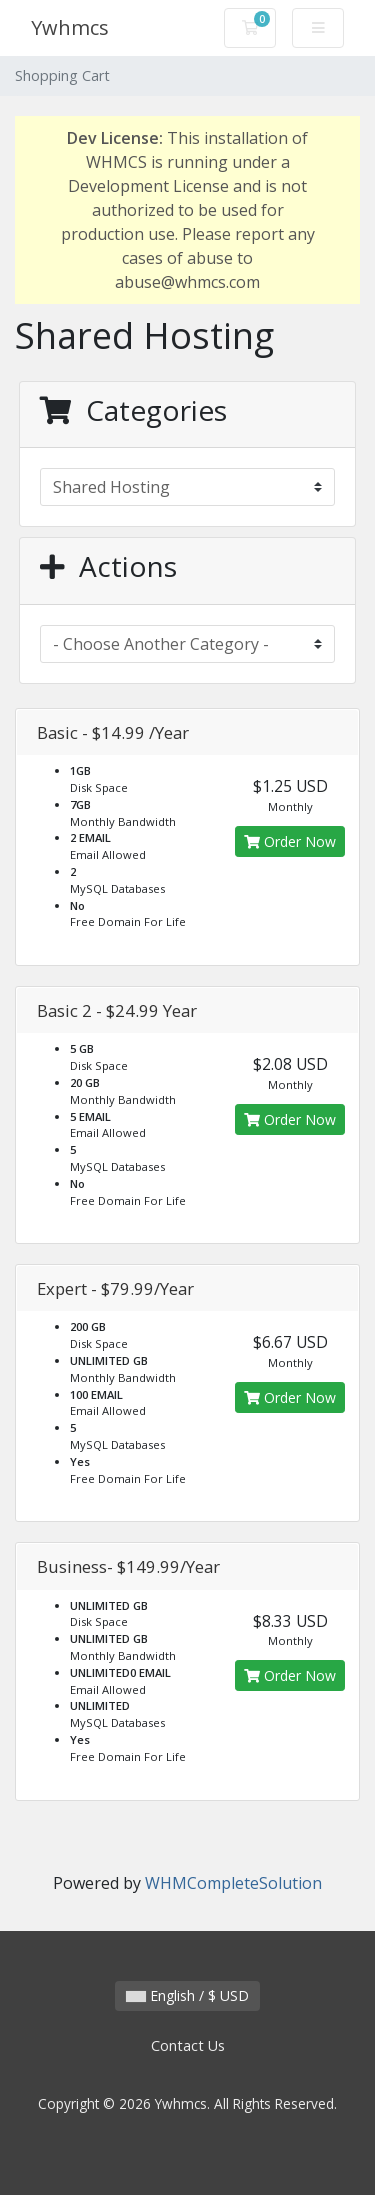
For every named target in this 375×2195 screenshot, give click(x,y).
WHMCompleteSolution (233, 1883)
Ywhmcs (70, 27)
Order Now (290, 841)
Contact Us (188, 2045)
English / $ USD (187, 1995)
